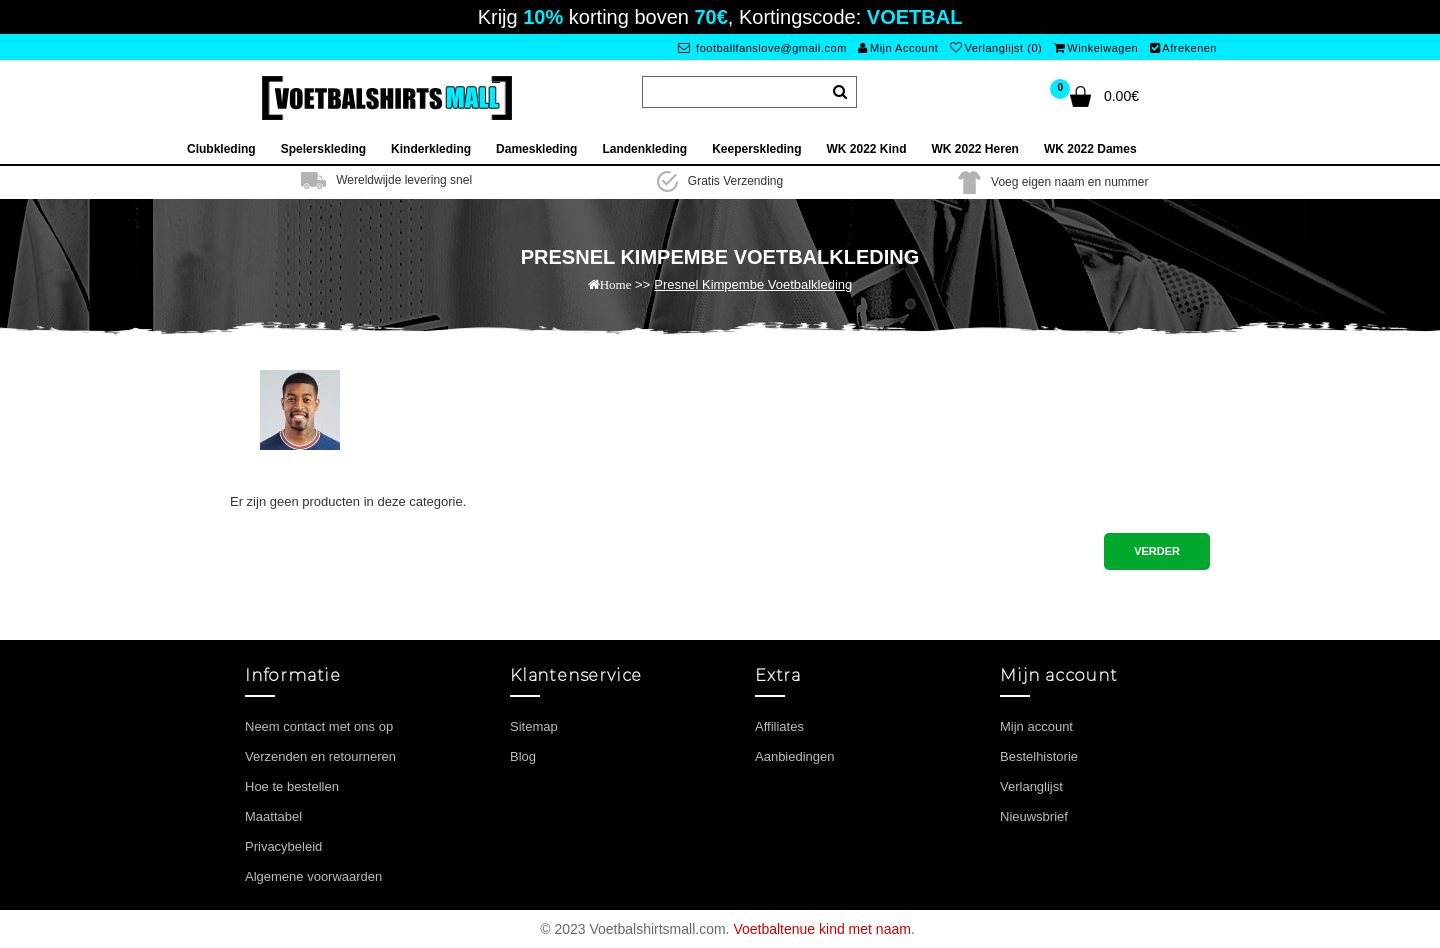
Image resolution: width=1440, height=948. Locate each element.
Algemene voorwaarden (313, 876)
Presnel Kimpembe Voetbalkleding (753, 284)
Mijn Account (898, 48)
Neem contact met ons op (319, 726)
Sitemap (534, 726)
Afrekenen (1183, 48)
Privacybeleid (283, 846)
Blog (523, 756)
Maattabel (273, 816)
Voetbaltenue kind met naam (821, 929)
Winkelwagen (1096, 48)
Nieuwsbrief (1034, 816)
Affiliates (779, 726)
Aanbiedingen (795, 756)
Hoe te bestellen (292, 786)
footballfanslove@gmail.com (762, 48)
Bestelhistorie (1039, 756)
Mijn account (1036, 726)
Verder (1157, 551)
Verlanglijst (1031, 786)
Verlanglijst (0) (996, 48)
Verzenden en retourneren (320, 756)
